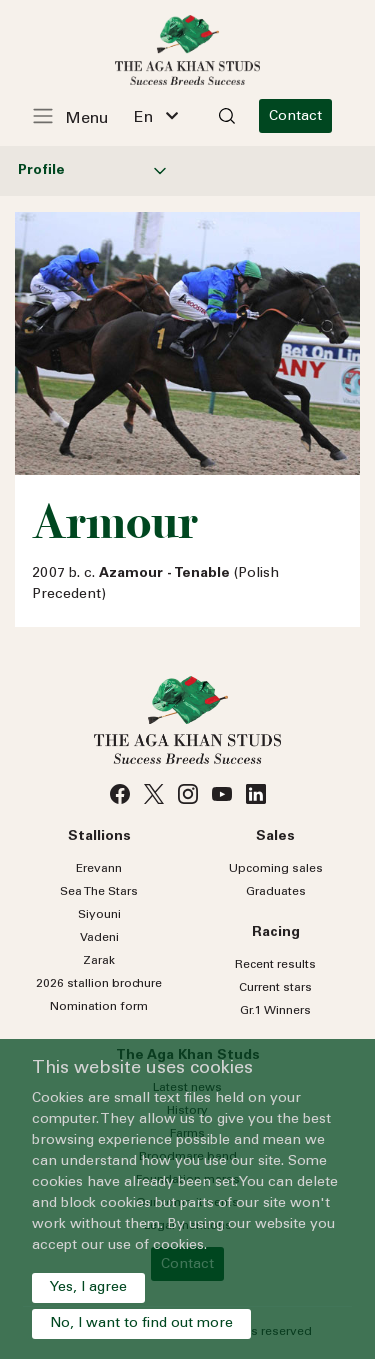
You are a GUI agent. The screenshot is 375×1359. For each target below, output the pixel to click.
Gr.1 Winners (275, 1011)
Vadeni (99, 938)
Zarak (99, 961)
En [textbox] (143, 118)
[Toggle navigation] (81, 116)
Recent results (275, 965)
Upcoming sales (276, 869)
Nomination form (99, 1007)
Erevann (99, 869)
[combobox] (156, 116)
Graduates (276, 892)
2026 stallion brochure (99, 984)
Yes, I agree (88, 1288)
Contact (295, 117)
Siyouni (99, 915)
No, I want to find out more (141, 1324)
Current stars (275, 988)
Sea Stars (99, 892)
